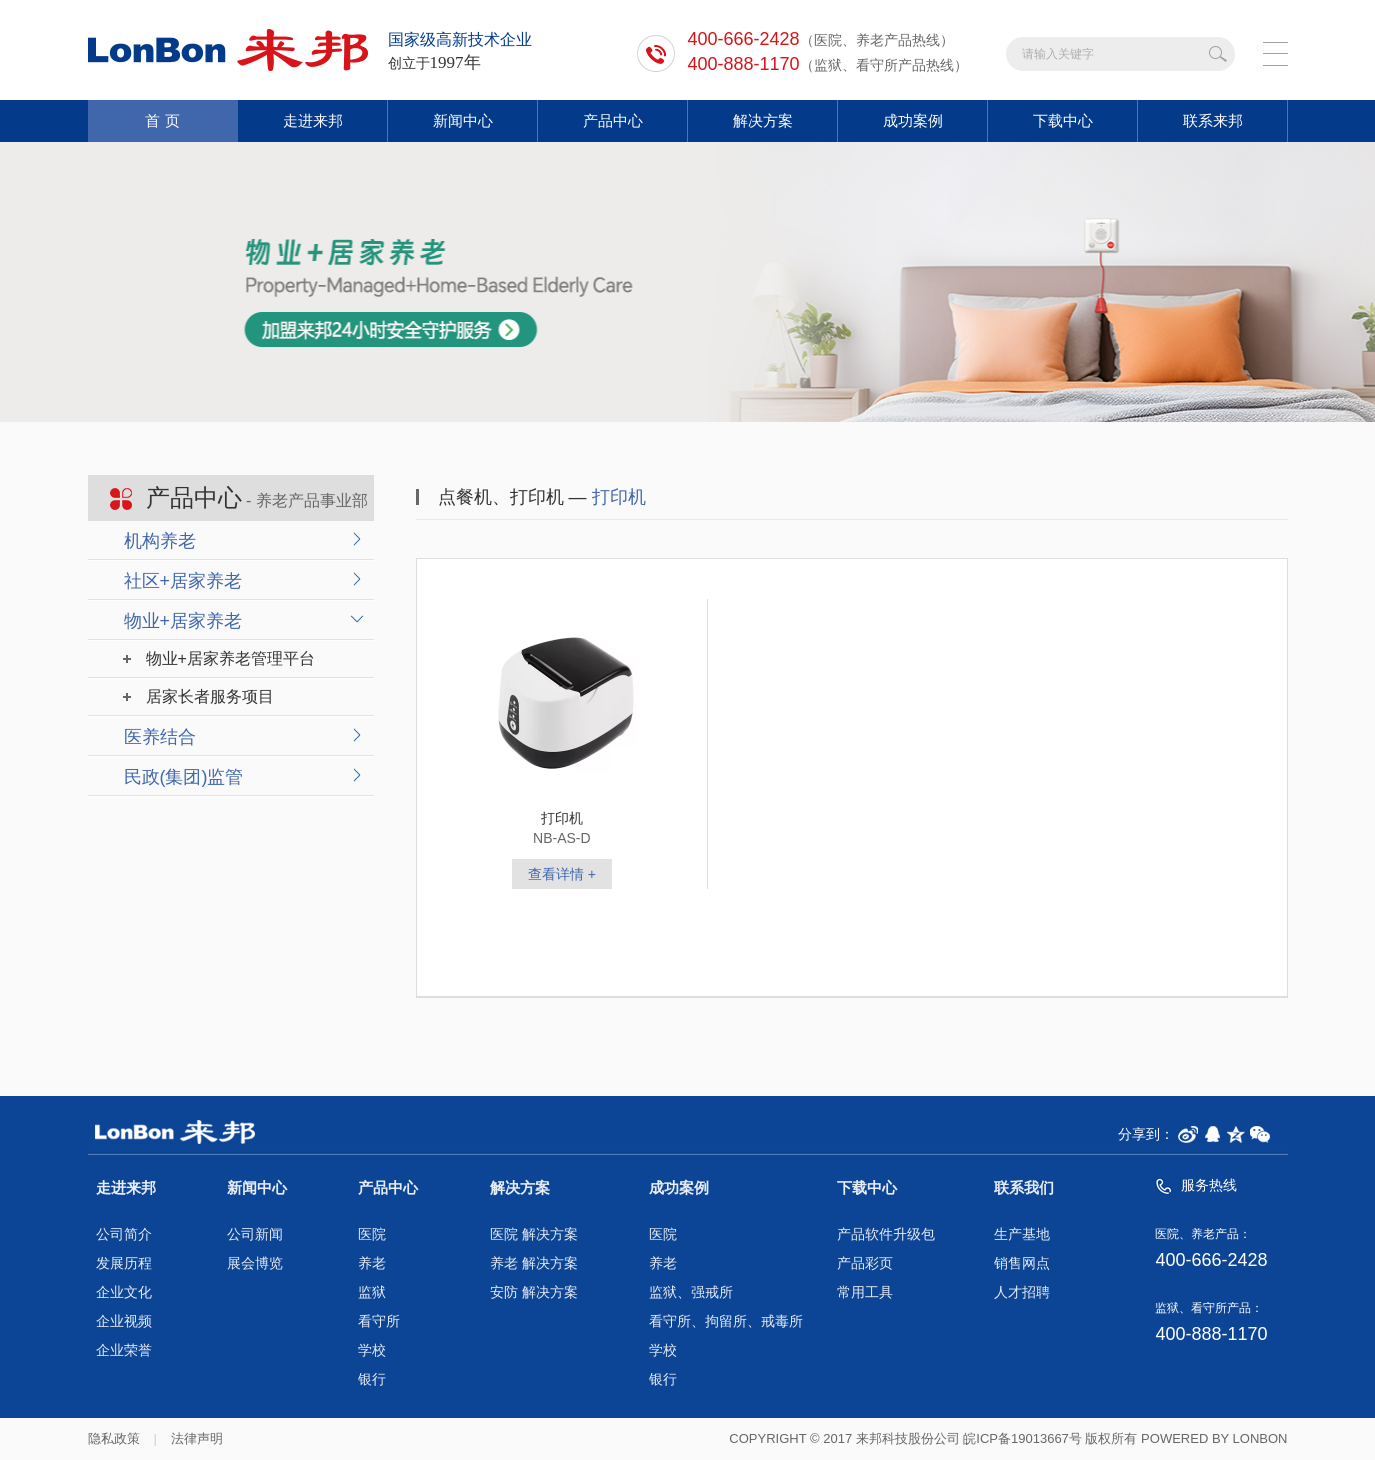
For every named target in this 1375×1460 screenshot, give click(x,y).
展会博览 (255, 1263)
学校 (372, 1350)
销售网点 (1022, 1263)
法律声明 (197, 1438)
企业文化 (124, 1292)
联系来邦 (1213, 120)
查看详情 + (562, 874)
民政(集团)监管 (184, 777)
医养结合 (160, 737)
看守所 (379, 1321)
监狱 (372, 1292)
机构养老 (160, 541)
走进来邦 (313, 120)
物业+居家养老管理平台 (230, 658)
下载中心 (1063, 120)
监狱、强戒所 (691, 1292)
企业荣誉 (124, 1350)
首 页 (162, 120)
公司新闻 (255, 1234)
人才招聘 (1022, 1292)
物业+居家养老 (183, 621)
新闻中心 (463, 120)
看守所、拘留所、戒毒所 (726, 1321)
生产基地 (1022, 1234)
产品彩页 (865, 1263)
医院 (372, 1234)
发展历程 (124, 1263)
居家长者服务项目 (210, 696)
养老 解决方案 (534, 1263)
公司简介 (124, 1234)
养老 (372, 1263)
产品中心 (613, 120)
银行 (372, 1379)
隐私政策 (114, 1438)
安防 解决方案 (534, 1292)
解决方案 (763, 120)
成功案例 (913, 120)
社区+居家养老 (183, 581)
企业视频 (124, 1321)
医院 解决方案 (534, 1234)
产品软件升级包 (886, 1234)
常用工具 (865, 1292)
